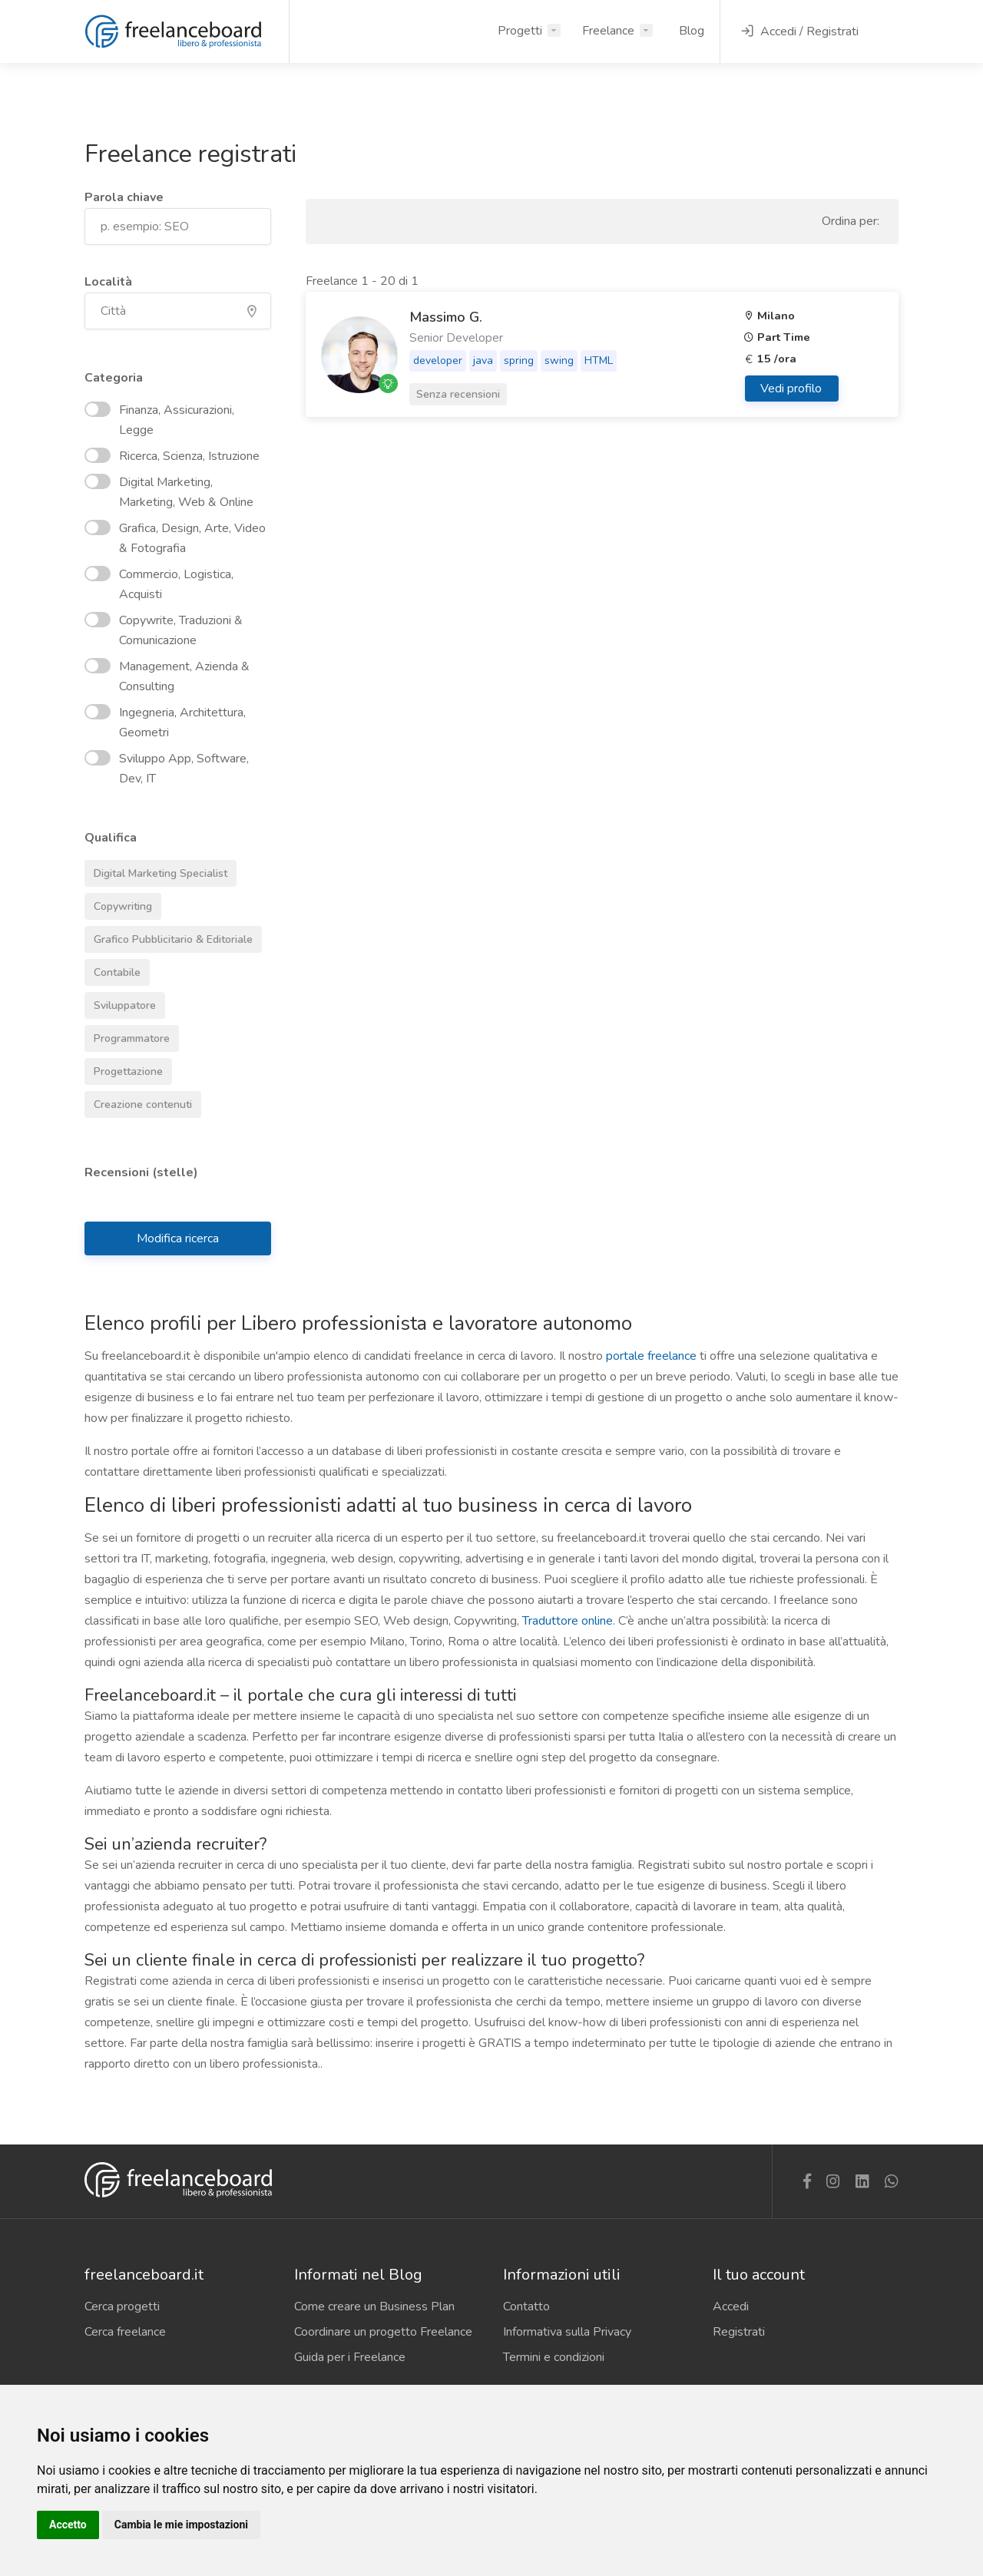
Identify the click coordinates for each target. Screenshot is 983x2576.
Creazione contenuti (138, 1102)
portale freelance (651, 1356)
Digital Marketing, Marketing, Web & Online (168, 492)
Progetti (520, 30)
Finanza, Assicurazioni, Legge (159, 420)
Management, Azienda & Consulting (167, 676)
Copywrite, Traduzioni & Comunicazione (163, 630)
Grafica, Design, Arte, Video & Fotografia (175, 538)
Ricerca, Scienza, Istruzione (172, 456)
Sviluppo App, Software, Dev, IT (166, 768)
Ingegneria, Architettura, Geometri (165, 722)
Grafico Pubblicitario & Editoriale (168, 937)
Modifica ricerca (178, 1238)
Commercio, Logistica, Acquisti (158, 584)
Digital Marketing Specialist (155, 871)
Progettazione (123, 1069)
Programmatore (127, 1036)
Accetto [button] (68, 2524)
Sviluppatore (120, 1003)
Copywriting (118, 904)
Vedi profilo (792, 388)
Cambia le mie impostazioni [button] (181, 2524)
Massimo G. (445, 317)
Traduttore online (567, 1620)
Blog (691, 30)
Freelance (608, 30)
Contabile (112, 970)
